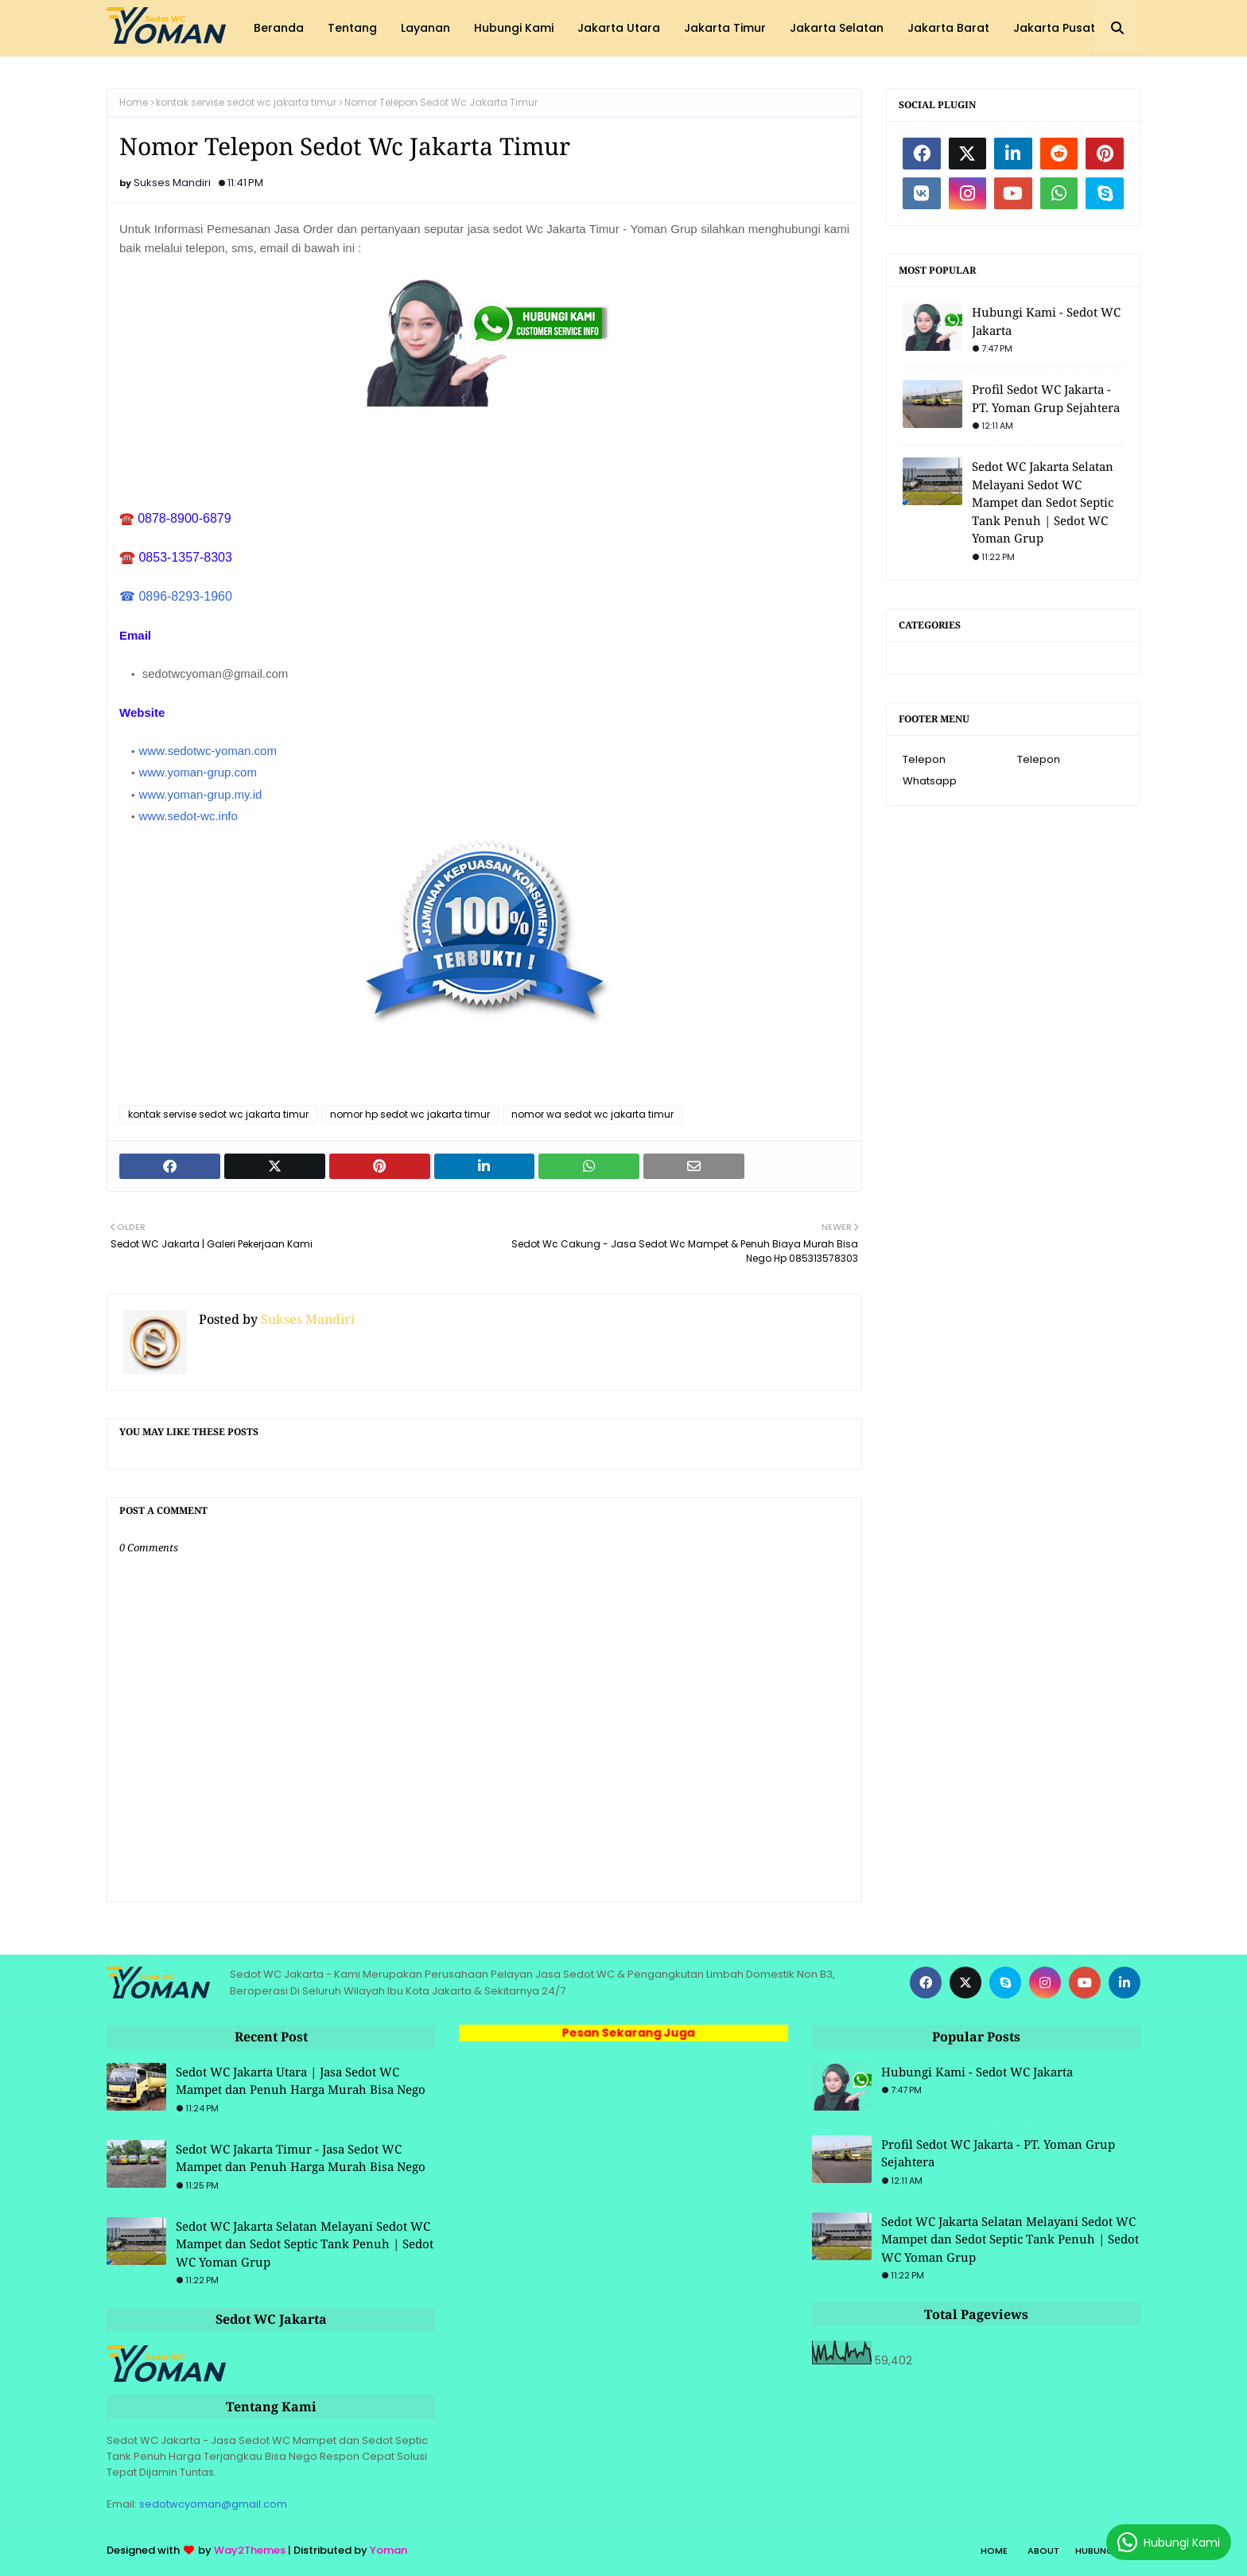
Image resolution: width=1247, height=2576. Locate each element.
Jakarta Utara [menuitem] (618, 28)
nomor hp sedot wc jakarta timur (410, 1114)
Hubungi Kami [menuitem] (514, 28)
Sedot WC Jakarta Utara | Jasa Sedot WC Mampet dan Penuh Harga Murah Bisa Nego (300, 2081)
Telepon (924, 759)
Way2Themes (250, 2550)
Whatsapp (930, 780)
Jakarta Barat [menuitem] (948, 28)
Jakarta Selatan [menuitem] (837, 28)
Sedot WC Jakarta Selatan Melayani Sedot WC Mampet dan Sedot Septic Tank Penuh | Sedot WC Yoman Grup (1042, 502)
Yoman (388, 2550)
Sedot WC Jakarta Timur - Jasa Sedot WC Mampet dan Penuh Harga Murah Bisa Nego (300, 2158)
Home (133, 102)
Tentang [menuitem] (352, 28)
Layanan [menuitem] (425, 28)
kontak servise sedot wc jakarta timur (246, 102)
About (1043, 2550)
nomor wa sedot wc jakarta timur (592, 1114)
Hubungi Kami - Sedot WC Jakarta (1046, 321)
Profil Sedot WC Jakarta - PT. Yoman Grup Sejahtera (1046, 398)
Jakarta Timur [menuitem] (725, 28)
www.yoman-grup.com (198, 772)
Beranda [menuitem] (279, 28)
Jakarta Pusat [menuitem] (1054, 28)
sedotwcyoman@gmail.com (213, 2504)
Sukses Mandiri (172, 182)
